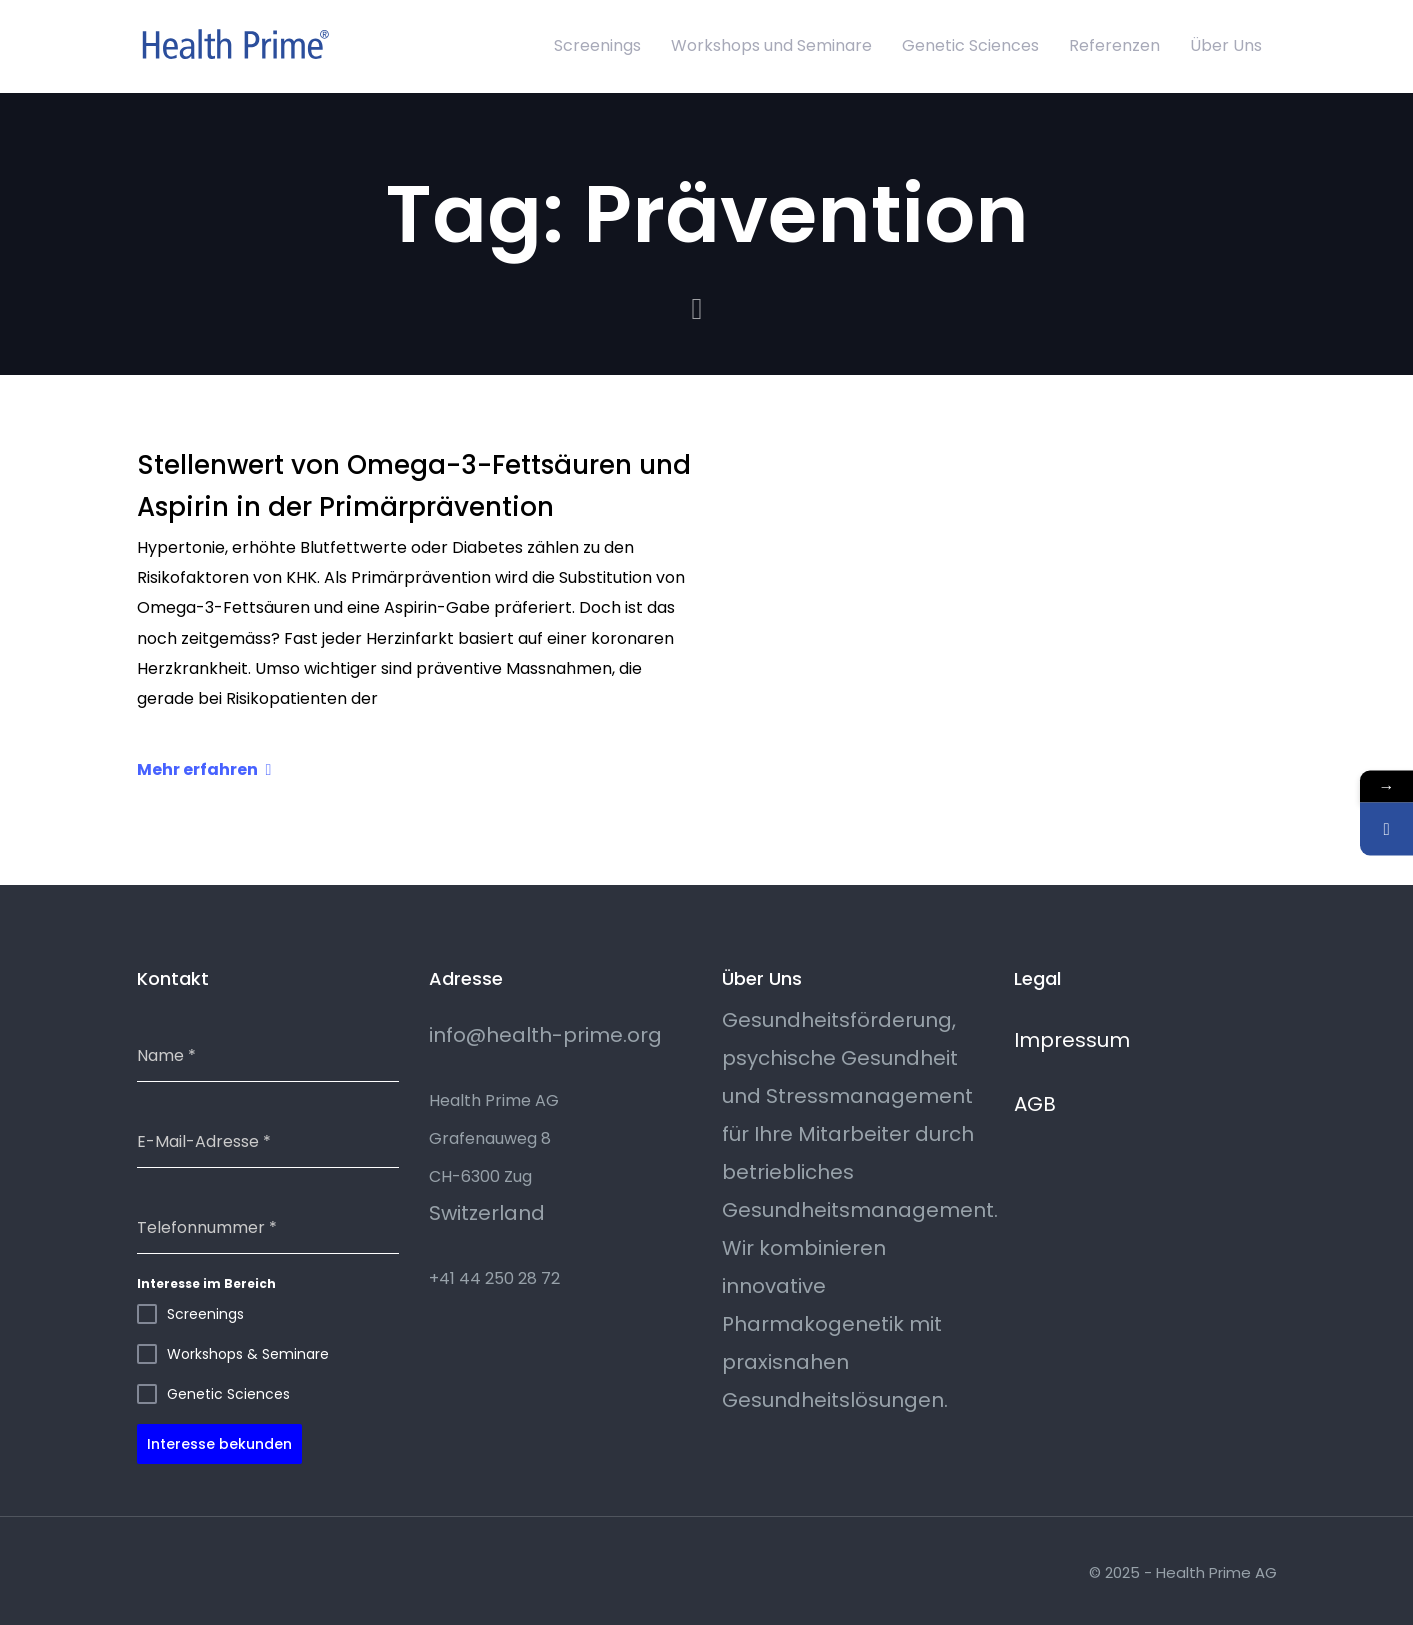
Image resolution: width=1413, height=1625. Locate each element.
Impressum (1072, 1040)
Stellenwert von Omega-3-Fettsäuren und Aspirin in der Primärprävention (414, 486)
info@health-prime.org (545, 1035)
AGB (1035, 1104)
